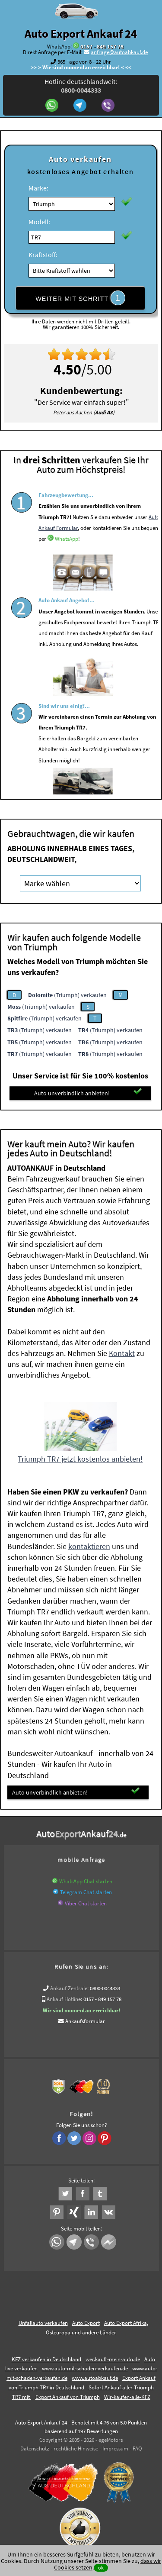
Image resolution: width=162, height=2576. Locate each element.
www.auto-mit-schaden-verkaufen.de (85, 2368)
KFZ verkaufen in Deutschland (46, 2359)
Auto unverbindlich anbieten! (88, 1092)
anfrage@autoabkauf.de (119, 52)
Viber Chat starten (86, 1903)
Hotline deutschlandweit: (81, 85)
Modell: (39, 221)
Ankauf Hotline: (64, 1999)
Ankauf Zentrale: (69, 1988)
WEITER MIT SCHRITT (80, 298)
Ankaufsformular (85, 2021)
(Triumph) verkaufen (67, 995)
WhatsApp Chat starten (85, 1881)
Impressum (115, 2448)
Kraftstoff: (43, 254)
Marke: (38, 188)
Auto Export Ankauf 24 (81, 33)
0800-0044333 (105, 1988)
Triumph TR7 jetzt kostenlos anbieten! (80, 1459)
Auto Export (86, 2323)
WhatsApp (66, 555)
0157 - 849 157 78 (102, 46)
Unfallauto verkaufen (43, 2323)
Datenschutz (34, 2448)
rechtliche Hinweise (76, 2448)
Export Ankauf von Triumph (67, 2397)
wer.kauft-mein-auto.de (113, 2359)
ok (101, 2567)
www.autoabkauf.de (95, 2378)
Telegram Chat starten (86, 1892)
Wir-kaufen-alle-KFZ (127, 2397)
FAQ (137, 2448)
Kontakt (122, 1353)
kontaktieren (89, 1546)
